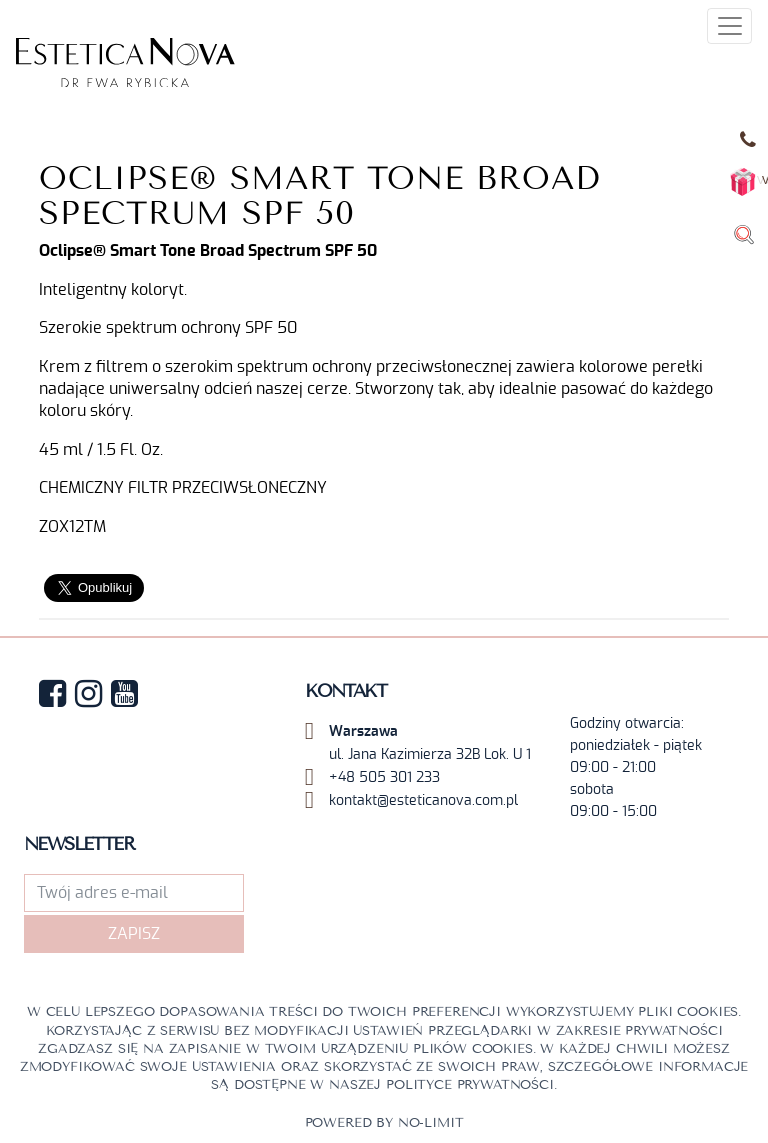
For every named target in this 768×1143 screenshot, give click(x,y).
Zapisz (134, 934)
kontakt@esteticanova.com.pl (423, 801)
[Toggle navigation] (729, 26)
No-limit (431, 1123)
